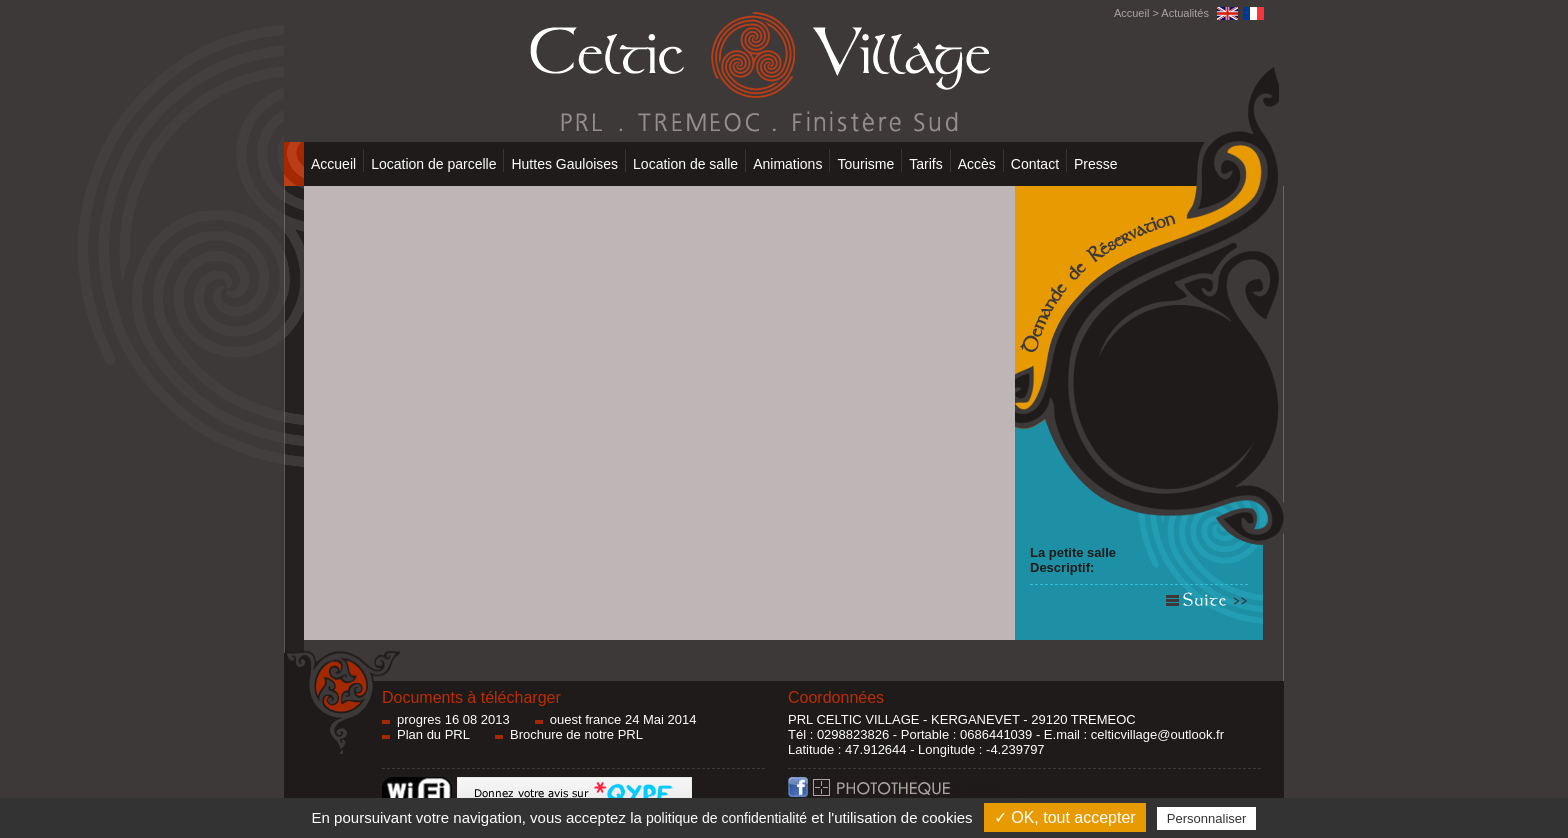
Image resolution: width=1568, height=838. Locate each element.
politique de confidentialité (726, 818)
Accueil (1131, 13)
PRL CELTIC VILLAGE (854, 719)
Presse (1096, 164)
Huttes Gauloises (564, 164)
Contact (1035, 164)
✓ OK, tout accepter (1065, 817)
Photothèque (915, 793)
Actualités (1185, 13)
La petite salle (1073, 552)
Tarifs (925, 164)
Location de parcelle (433, 164)
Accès (977, 164)
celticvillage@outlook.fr (1157, 734)
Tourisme (865, 164)
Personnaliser (1207, 818)
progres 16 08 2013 (453, 719)
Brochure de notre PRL (576, 734)
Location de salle (685, 164)
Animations (787, 164)
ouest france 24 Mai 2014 (623, 719)
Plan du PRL (433, 734)
